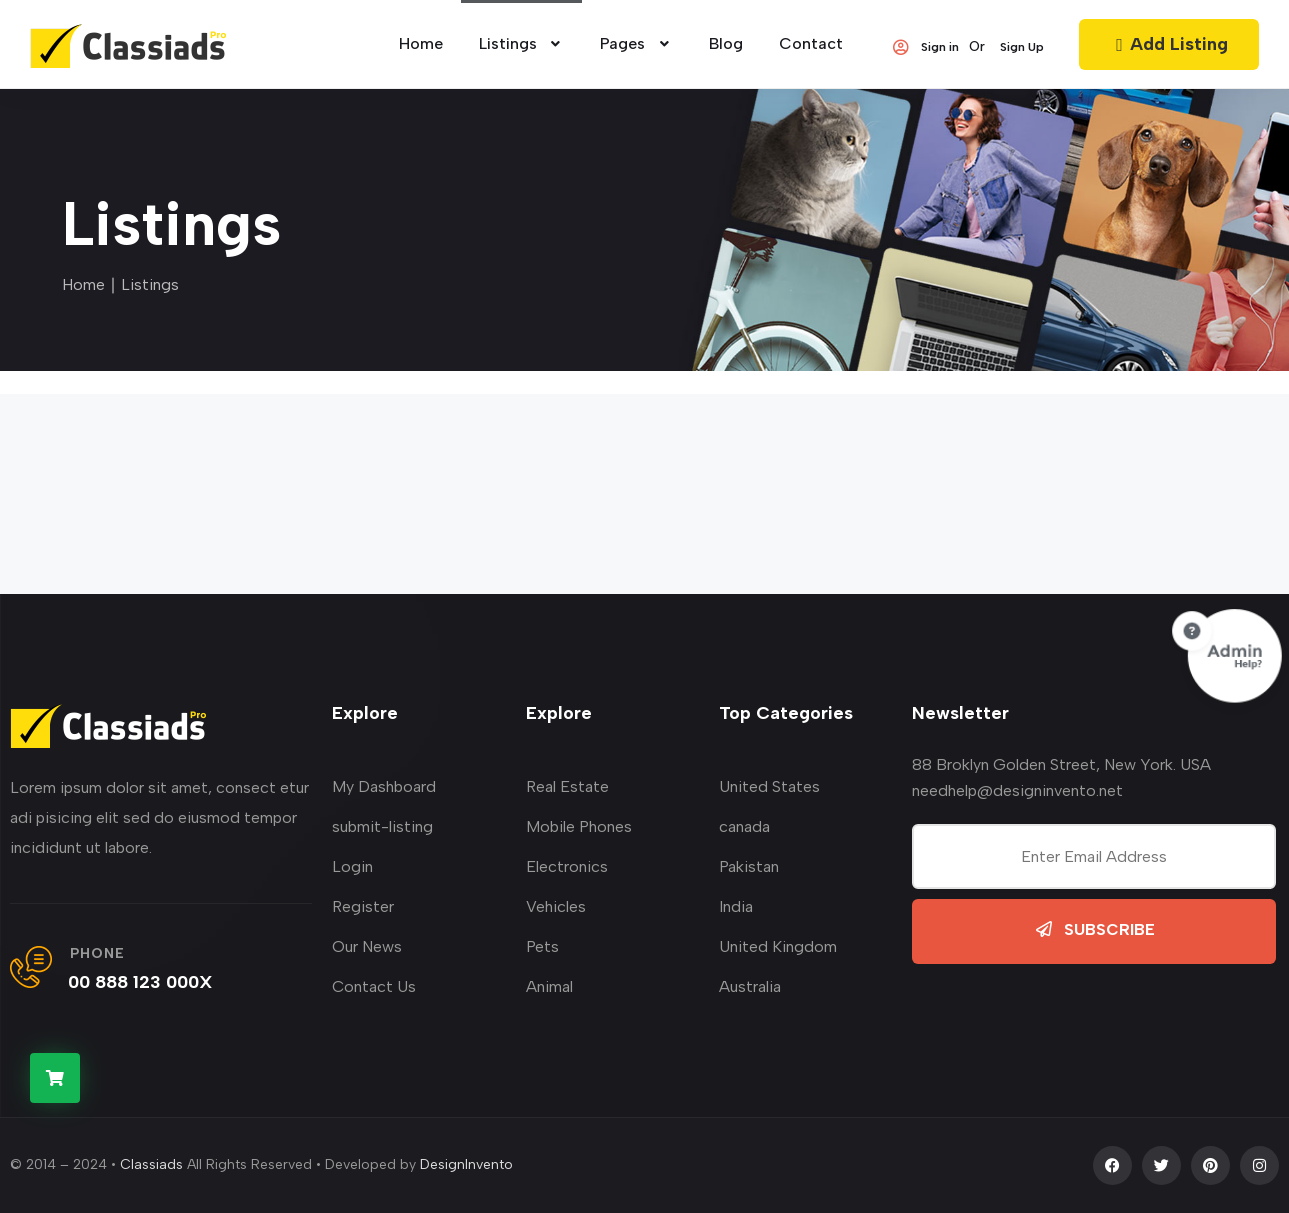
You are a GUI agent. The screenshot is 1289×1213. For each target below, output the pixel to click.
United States (769, 786)
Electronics (567, 866)
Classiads (151, 1164)
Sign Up (1022, 47)
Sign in (925, 47)
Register (363, 906)
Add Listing (1169, 44)
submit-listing (382, 826)
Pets (542, 946)
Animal (549, 986)
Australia (750, 986)
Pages (636, 43)
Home (83, 284)
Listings (522, 43)
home (421, 43)
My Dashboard (384, 786)
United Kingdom (778, 946)
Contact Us (374, 986)
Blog (726, 43)
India (736, 906)
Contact (811, 43)
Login (352, 866)
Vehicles (556, 906)
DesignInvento (466, 1164)
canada (744, 826)
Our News (367, 946)
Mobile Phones (579, 826)
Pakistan (749, 866)
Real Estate (567, 786)
